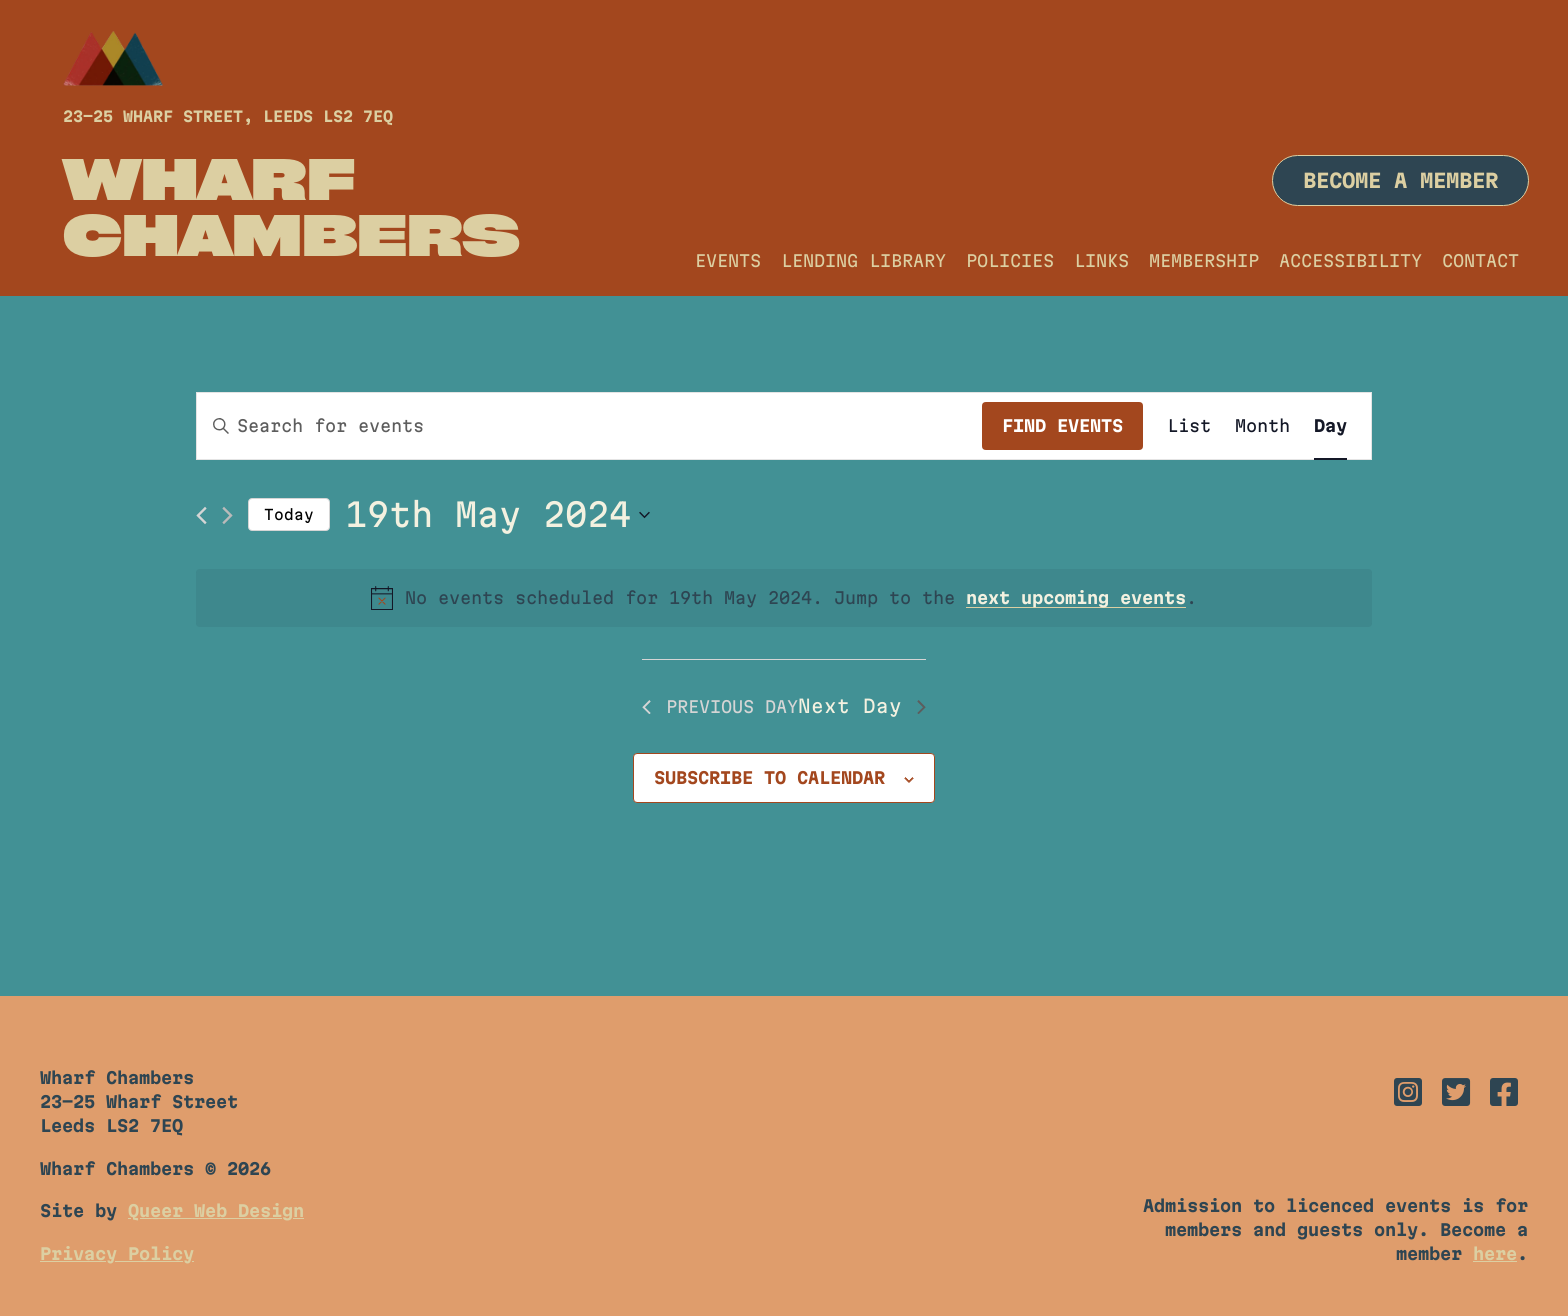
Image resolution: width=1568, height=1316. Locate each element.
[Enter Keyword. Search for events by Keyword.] (589, 426)
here (1495, 1253)
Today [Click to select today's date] (289, 514)
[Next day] (227, 515)
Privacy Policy (117, 1253)
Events (728, 260)
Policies (1010, 260)
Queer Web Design (216, 1210)
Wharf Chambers (291, 206)
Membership (1204, 260)
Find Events (1062, 425)
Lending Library (863, 260)
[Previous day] (201, 515)
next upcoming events (1076, 597)
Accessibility (1350, 260)
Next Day (862, 706)
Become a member (1400, 180)
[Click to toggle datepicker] (497, 514)
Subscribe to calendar (769, 777)
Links (1101, 260)
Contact (1480, 260)
